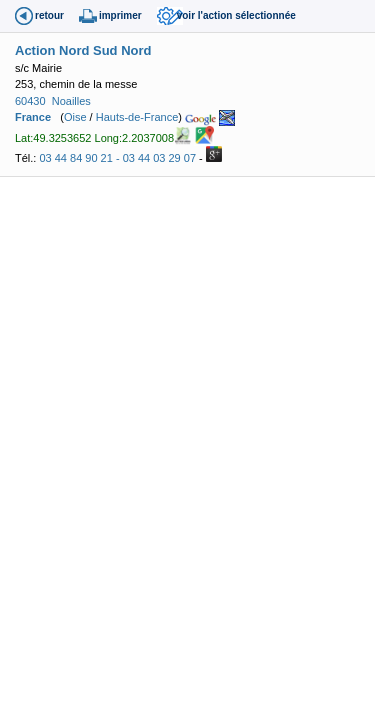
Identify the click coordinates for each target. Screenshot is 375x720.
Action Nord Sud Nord (83, 50)
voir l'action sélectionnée (236, 15)
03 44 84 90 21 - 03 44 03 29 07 (117, 158)
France (33, 117)
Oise (75, 117)
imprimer (120, 15)
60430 (30, 101)
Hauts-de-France (137, 117)
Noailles (71, 101)
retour (49, 15)
